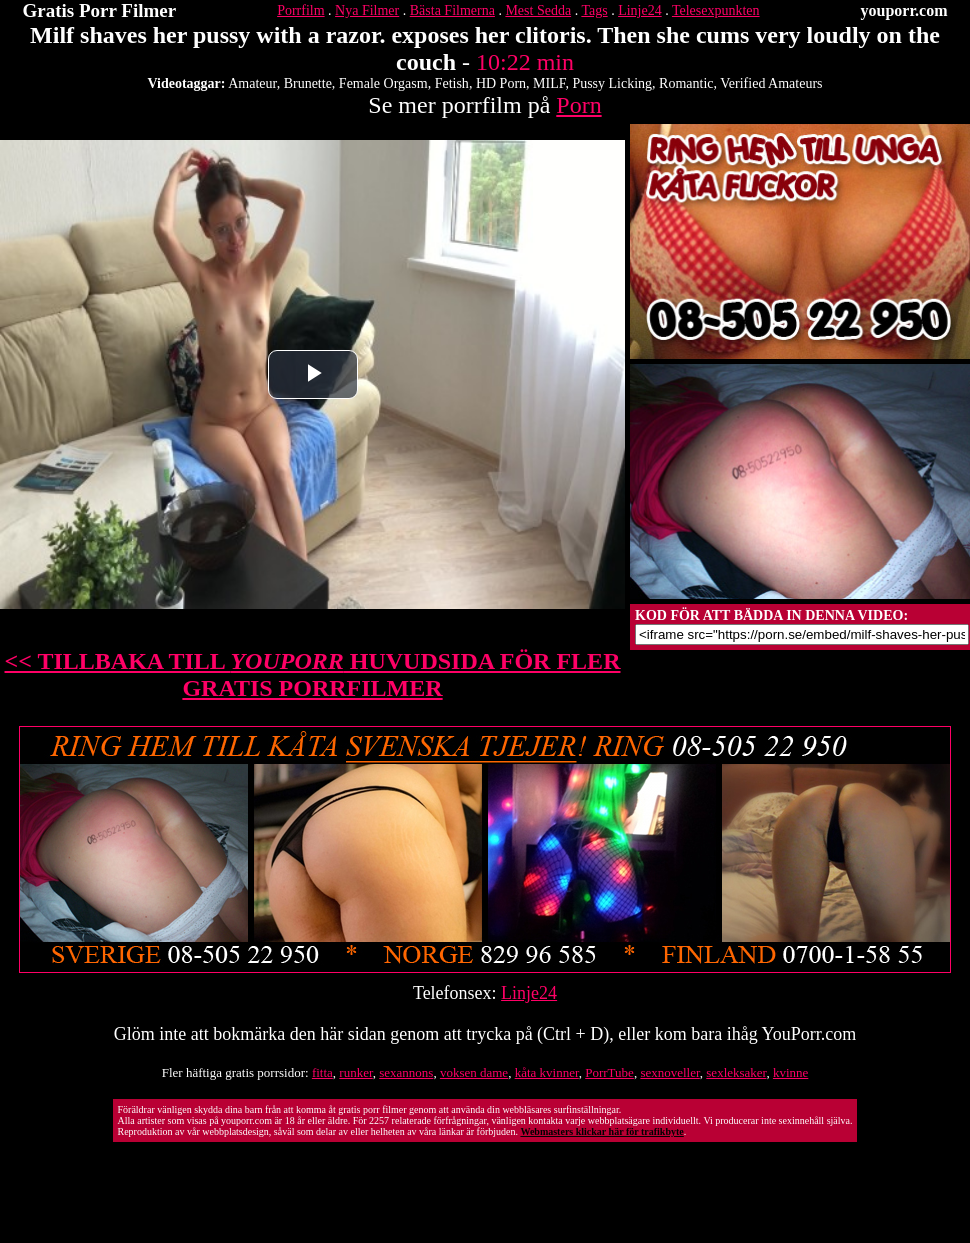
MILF (549, 83)
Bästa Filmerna (452, 10)
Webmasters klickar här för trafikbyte (601, 1131)
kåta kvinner (547, 1072)
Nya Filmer (367, 10)
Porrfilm (300, 10)
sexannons (406, 1072)
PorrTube (609, 1072)
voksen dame (474, 1072)
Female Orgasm (383, 83)
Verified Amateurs (771, 83)
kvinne (790, 1072)
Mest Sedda (538, 10)
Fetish (452, 83)
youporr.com (904, 10)
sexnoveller (669, 1072)
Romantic (686, 83)
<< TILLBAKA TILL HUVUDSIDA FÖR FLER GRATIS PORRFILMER (313, 674)
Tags (594, 10)
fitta (322, 1072)
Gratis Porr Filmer (100, 10)
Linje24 (640, 10)
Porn (578, 105)
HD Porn (501, 83)
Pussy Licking (612, 83)
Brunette (308, 83)
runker (355, 1072)
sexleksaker (736, 1072)
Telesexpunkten (716, 10)
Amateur (252, 83)
